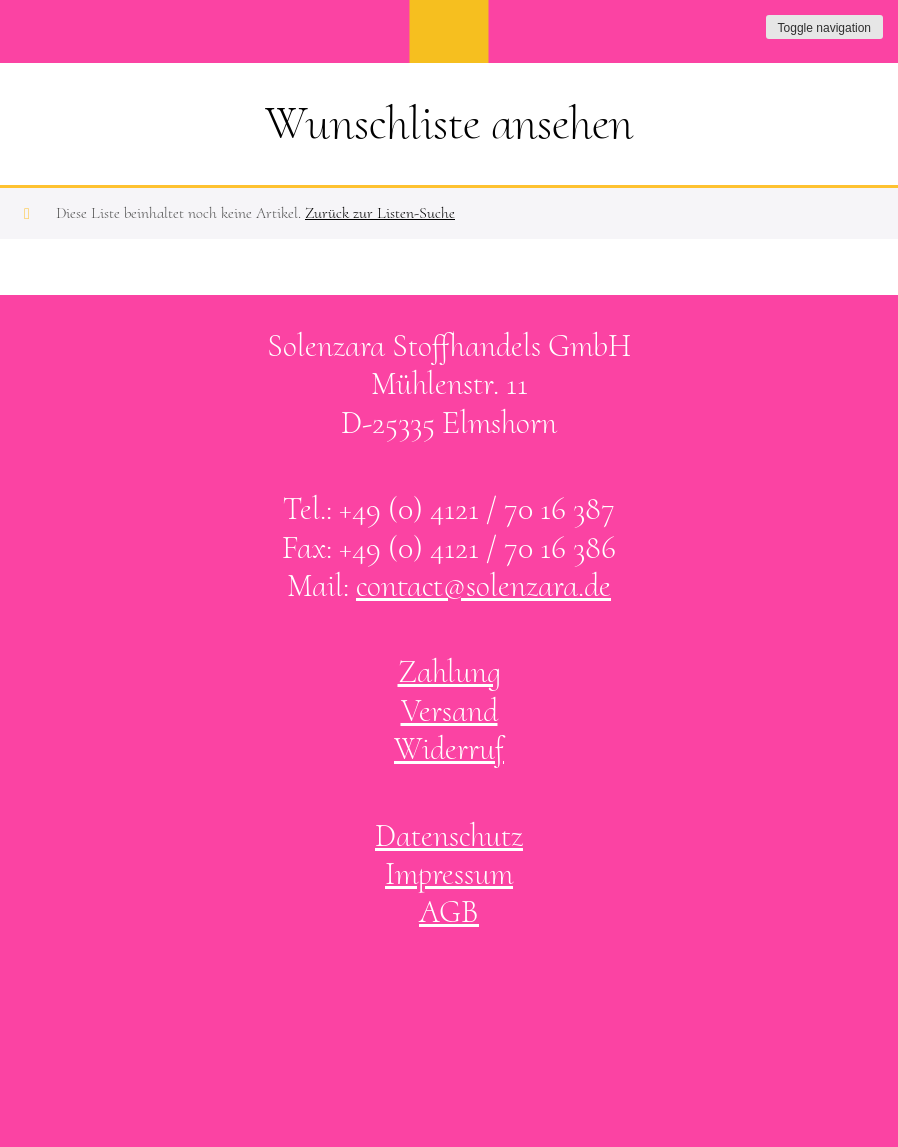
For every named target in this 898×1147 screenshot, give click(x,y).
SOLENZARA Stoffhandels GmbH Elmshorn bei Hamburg (449, 31)
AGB (449, 911)
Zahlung (449, 671)
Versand (449, 710)
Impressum (449, 873)
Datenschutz (449, 835)
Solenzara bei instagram (470, 996)
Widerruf (449, 748)
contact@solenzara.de (483, 585)
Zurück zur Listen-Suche (380, 213)
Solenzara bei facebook (429, 996)
